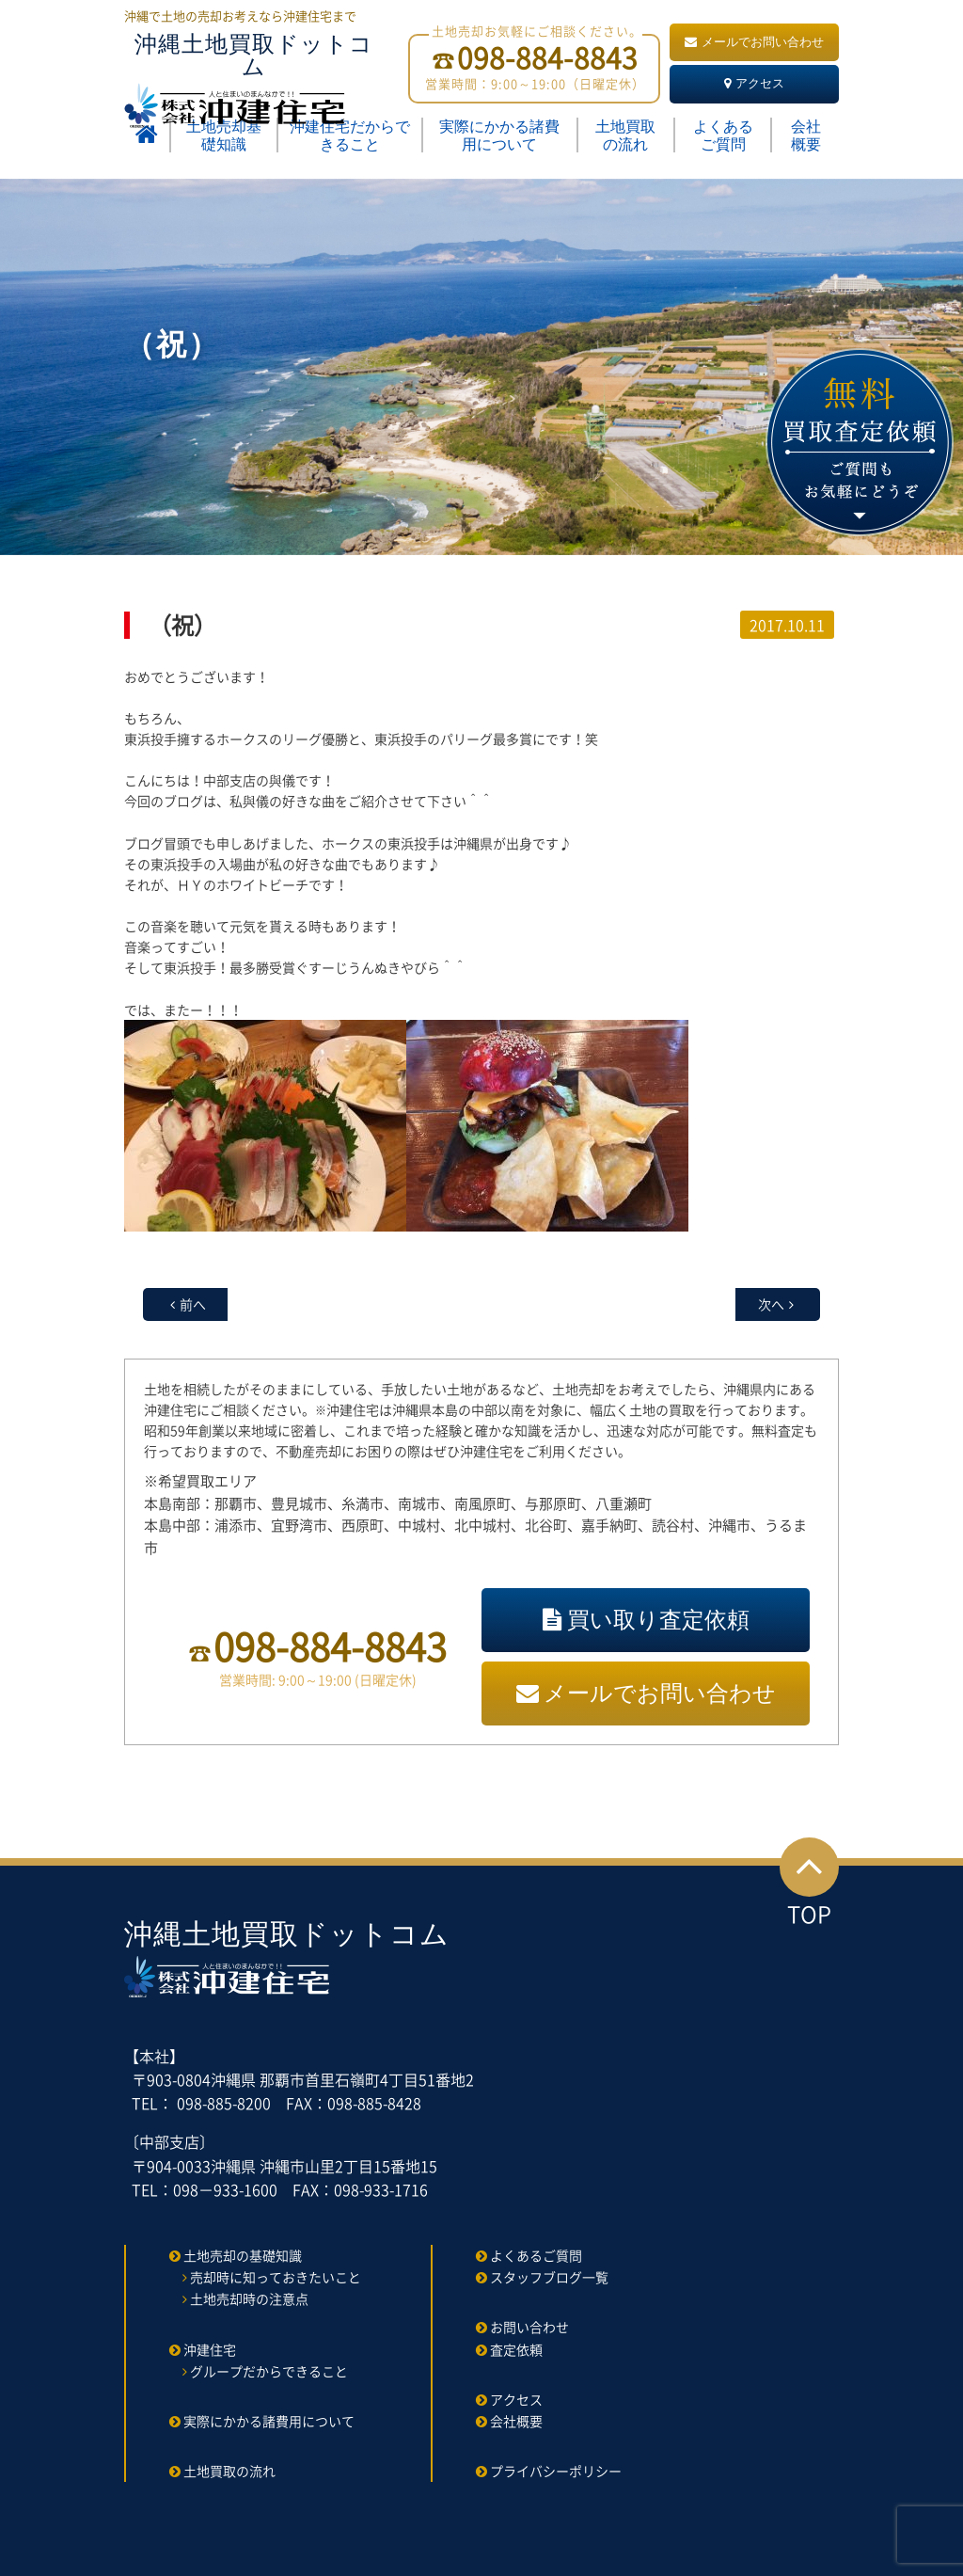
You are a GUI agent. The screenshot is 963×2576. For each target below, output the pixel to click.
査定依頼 (516, 2349)
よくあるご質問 (723, 135)
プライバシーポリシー (556, 2470)
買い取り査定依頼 (646, 1619)
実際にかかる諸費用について (499, 135)
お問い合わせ (529, 2326)
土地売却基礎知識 (223, 135)
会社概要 (806, 135)
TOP (809, 1884)
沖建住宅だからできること (350, 135)
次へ (771, 1304)
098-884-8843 (330, 1646)
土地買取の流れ (625, 135)
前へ (193, 1304)
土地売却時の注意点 (249, 2298)
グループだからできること (269, 2370)
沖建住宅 (209, 2349)
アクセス (754, 83)
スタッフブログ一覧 (549, 2276)
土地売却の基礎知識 (242, 2255)
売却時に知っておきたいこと (275, 2276)
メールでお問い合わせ (754, 42)
